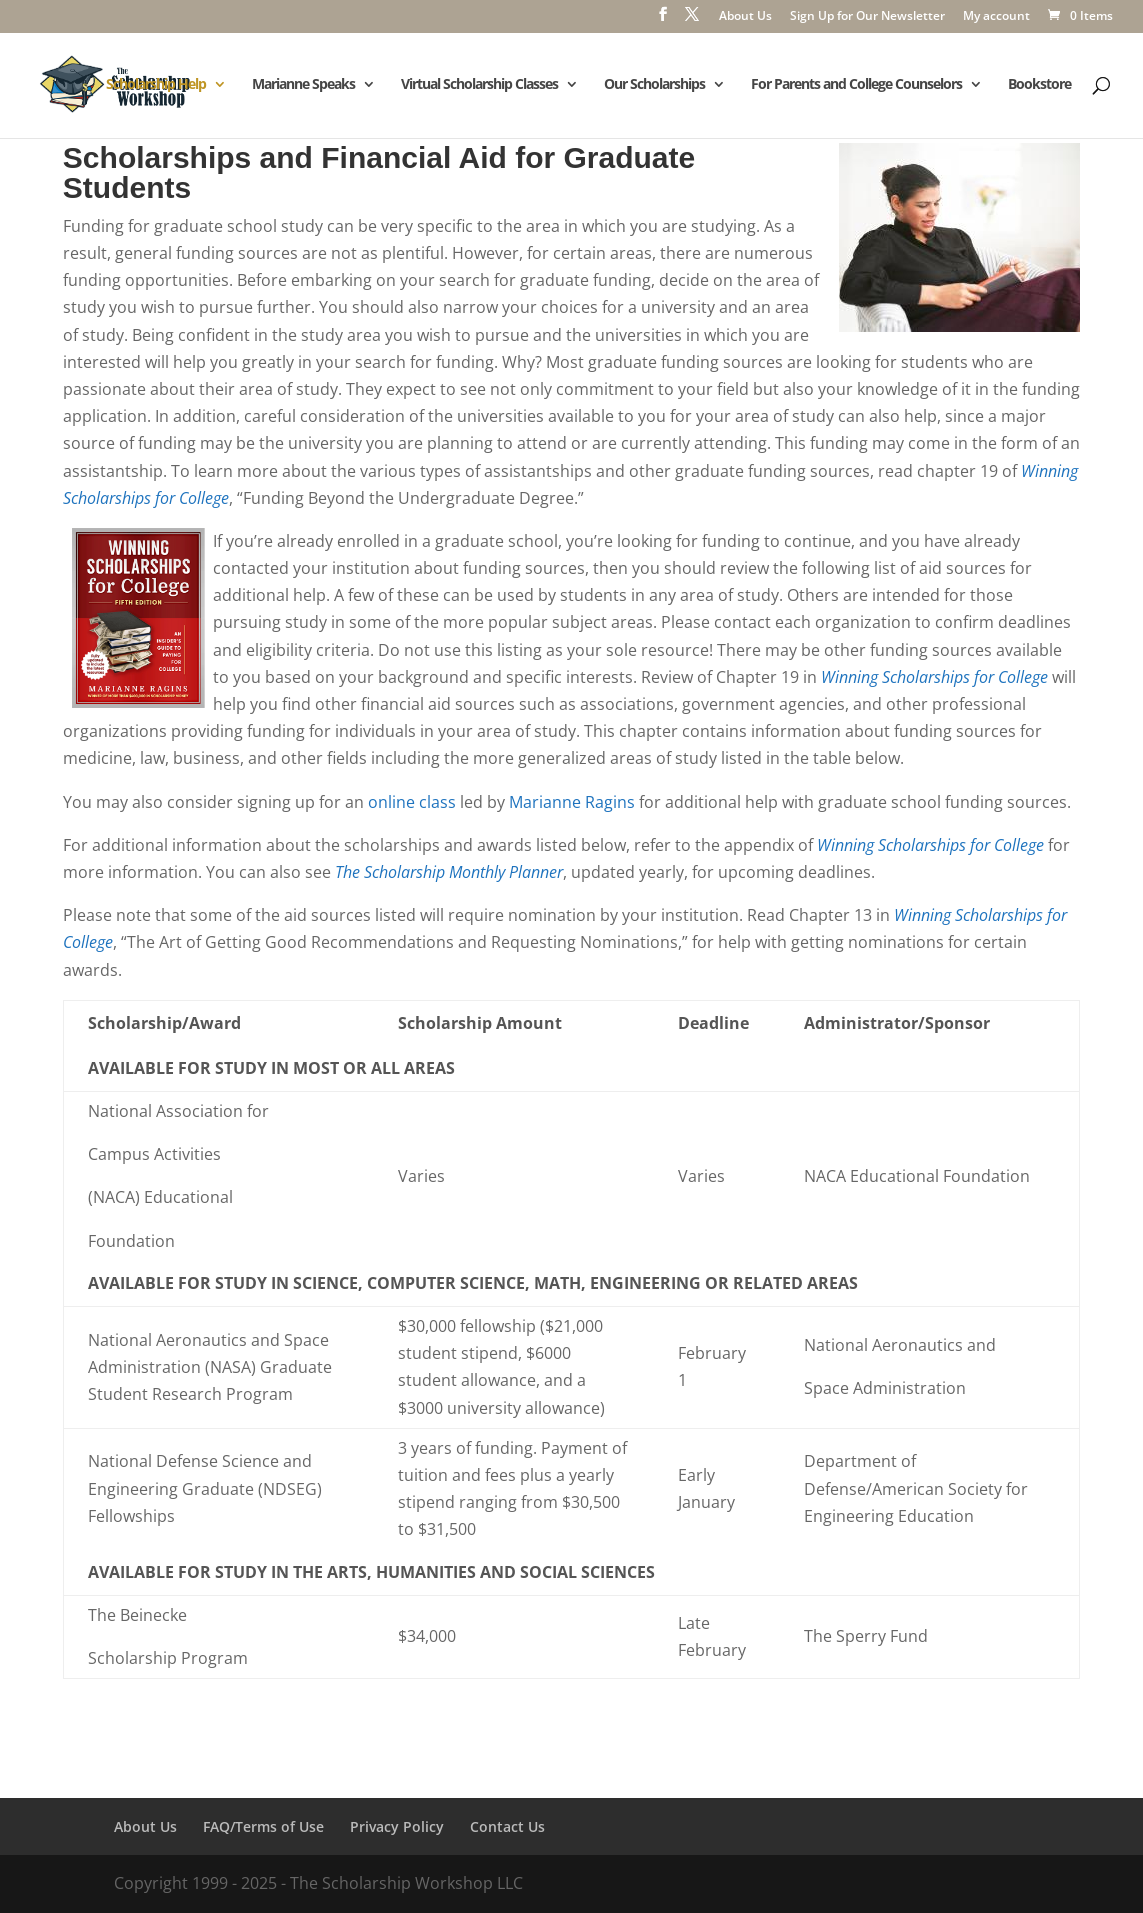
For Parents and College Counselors (856, 85)
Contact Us (507, 1826)
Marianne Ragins (572, 802)
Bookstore (1039, 85)
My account (996, 17)
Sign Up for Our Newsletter (867, 17)
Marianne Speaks (303, 85)
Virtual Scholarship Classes (479, 85)
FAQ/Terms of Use (263, 1826)
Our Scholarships (654, 85)
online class (412, 802)
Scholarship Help (156, 85)
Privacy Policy (397, 1826)
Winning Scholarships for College (934, 677)
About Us (745, 17)
